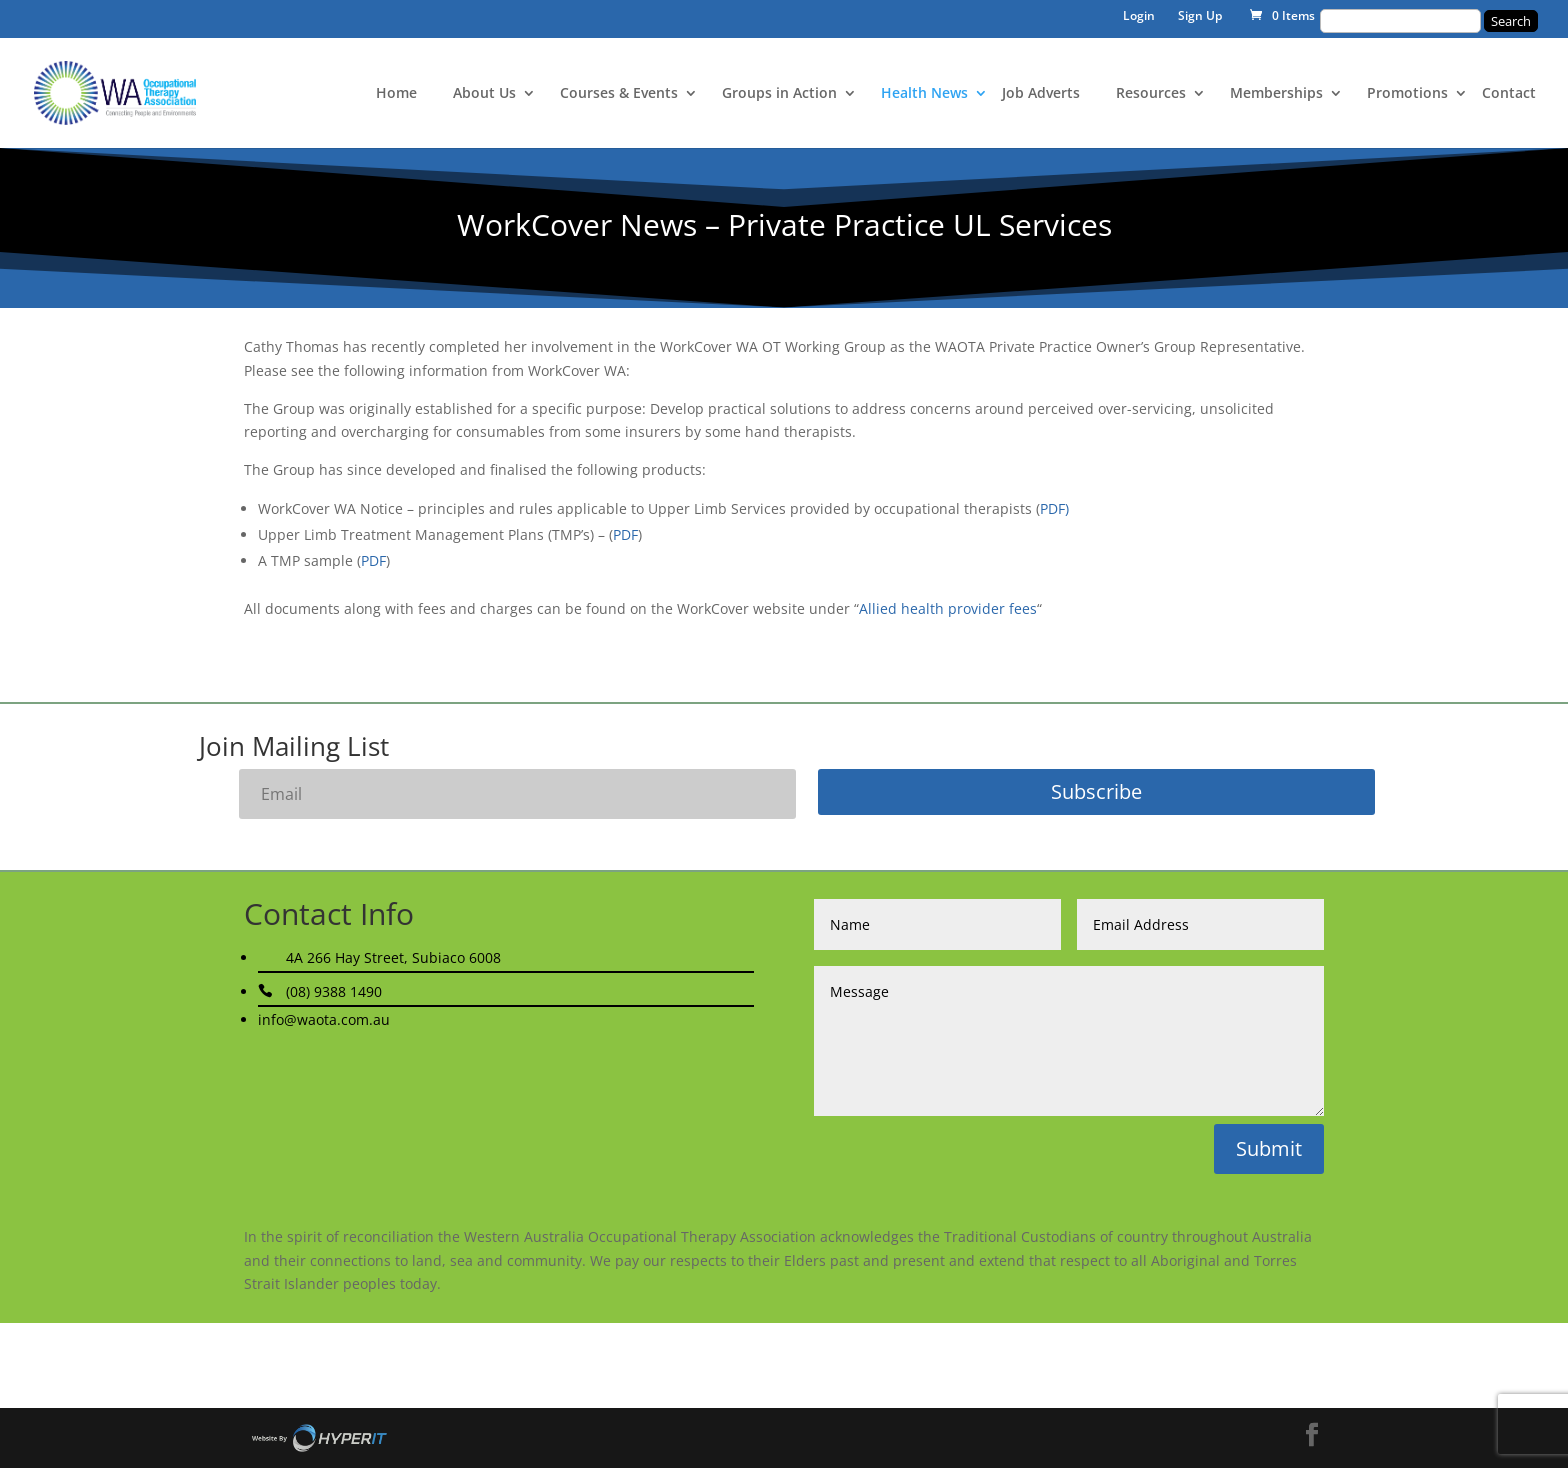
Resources (1151, 94)
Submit (1269, 1148)
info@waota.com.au (324, 1019)
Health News (924, 94)
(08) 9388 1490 (334, 991)
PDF (625, 534)
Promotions (1407, 94)
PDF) (1054, 508)
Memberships (1276, 94)
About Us (484, 94)
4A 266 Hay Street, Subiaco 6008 (393, 957)
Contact (1509, 94)
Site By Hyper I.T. (319, 1438)
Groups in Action (779, 94)
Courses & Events (619, 94)
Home (396, 94)
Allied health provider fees (948, 608)
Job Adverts (1041, 94)
